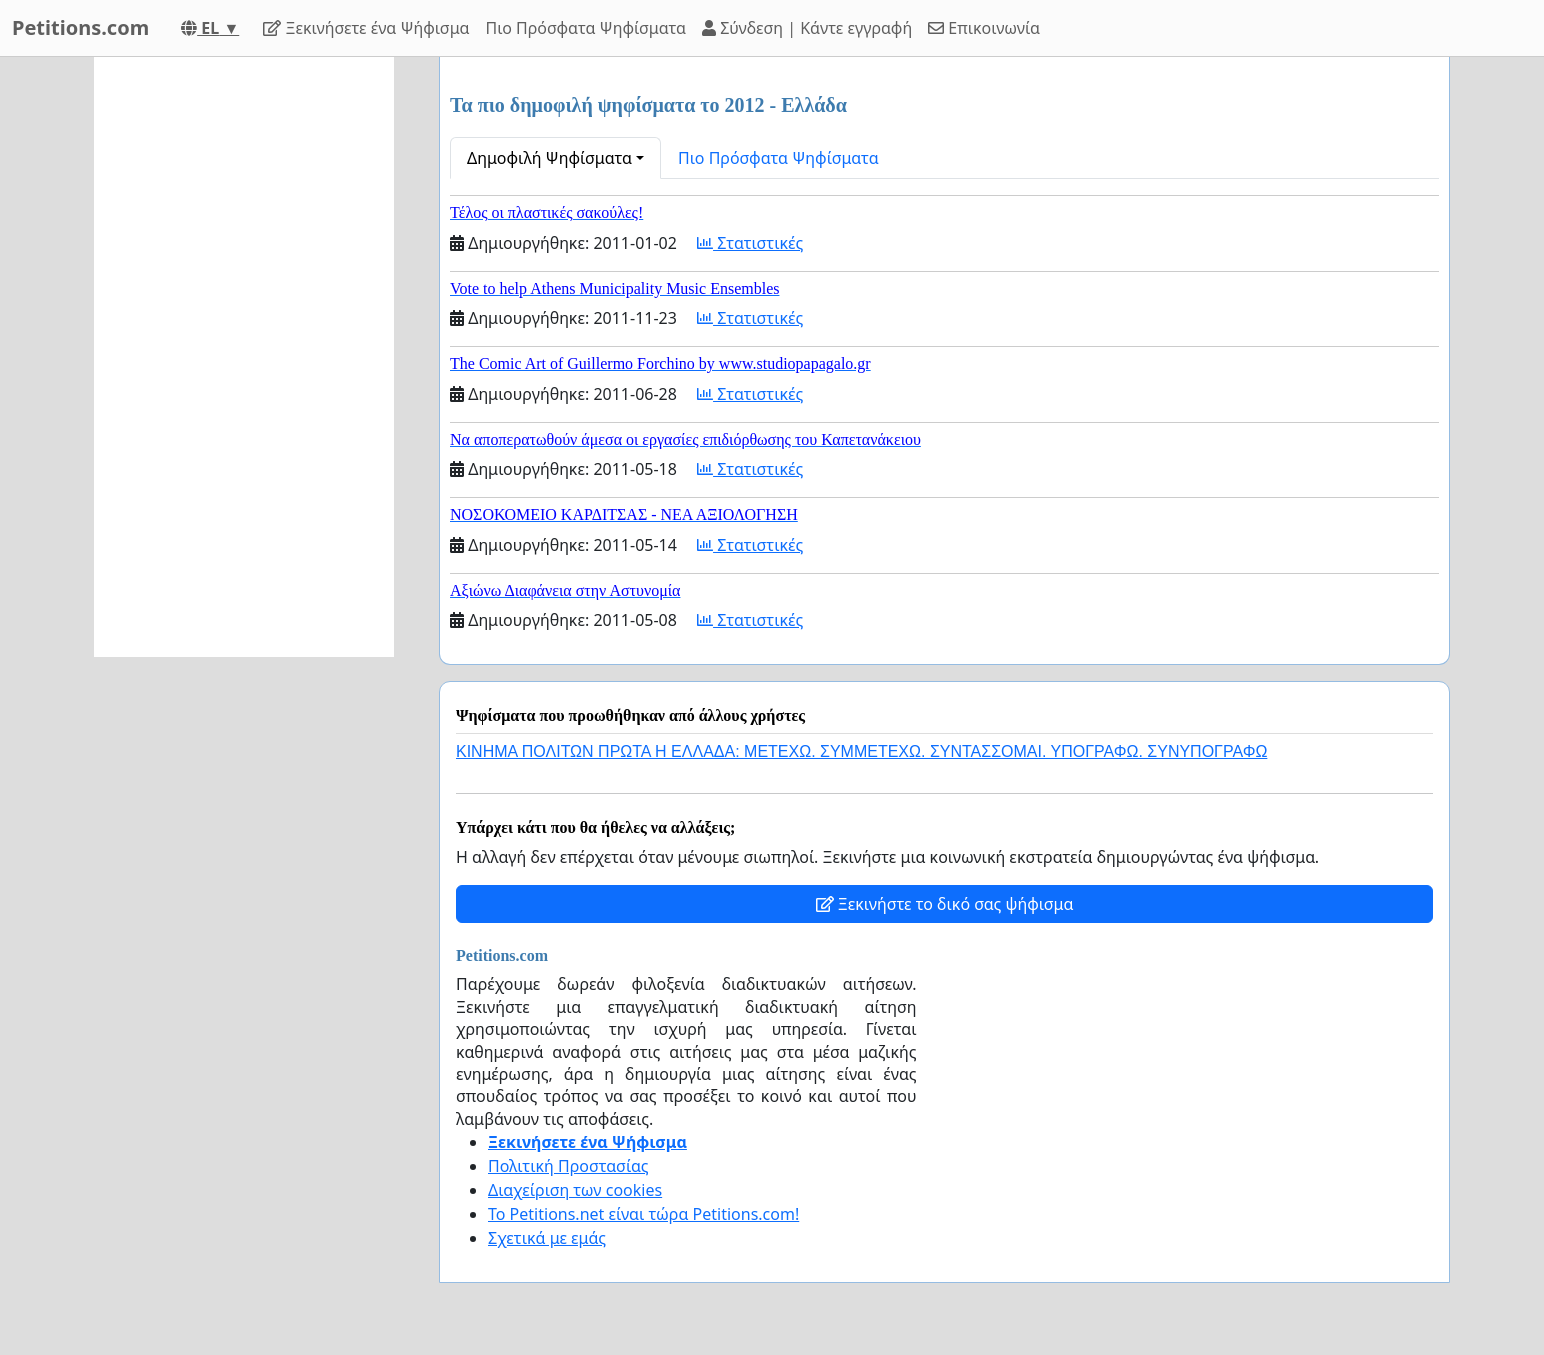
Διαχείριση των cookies (575, 1190)
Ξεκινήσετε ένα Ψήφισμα (366, 28)
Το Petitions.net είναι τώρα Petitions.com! (643, 1214)
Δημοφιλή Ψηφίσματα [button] (549, 158)
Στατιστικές (750, 243)
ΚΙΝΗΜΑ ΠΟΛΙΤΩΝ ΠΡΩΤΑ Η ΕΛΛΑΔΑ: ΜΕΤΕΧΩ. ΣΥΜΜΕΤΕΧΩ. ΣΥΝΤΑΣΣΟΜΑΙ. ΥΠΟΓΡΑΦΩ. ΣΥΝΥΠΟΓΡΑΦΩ (861, 751)
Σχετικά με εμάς (547, 1238)
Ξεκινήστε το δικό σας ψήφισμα (945, 904)
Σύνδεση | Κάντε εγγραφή (807, 28)
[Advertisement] (244, 357)
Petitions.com (80, 27)
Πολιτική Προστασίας (568, 1166)
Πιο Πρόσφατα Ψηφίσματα (586, 28)
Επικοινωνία (984, 28)
